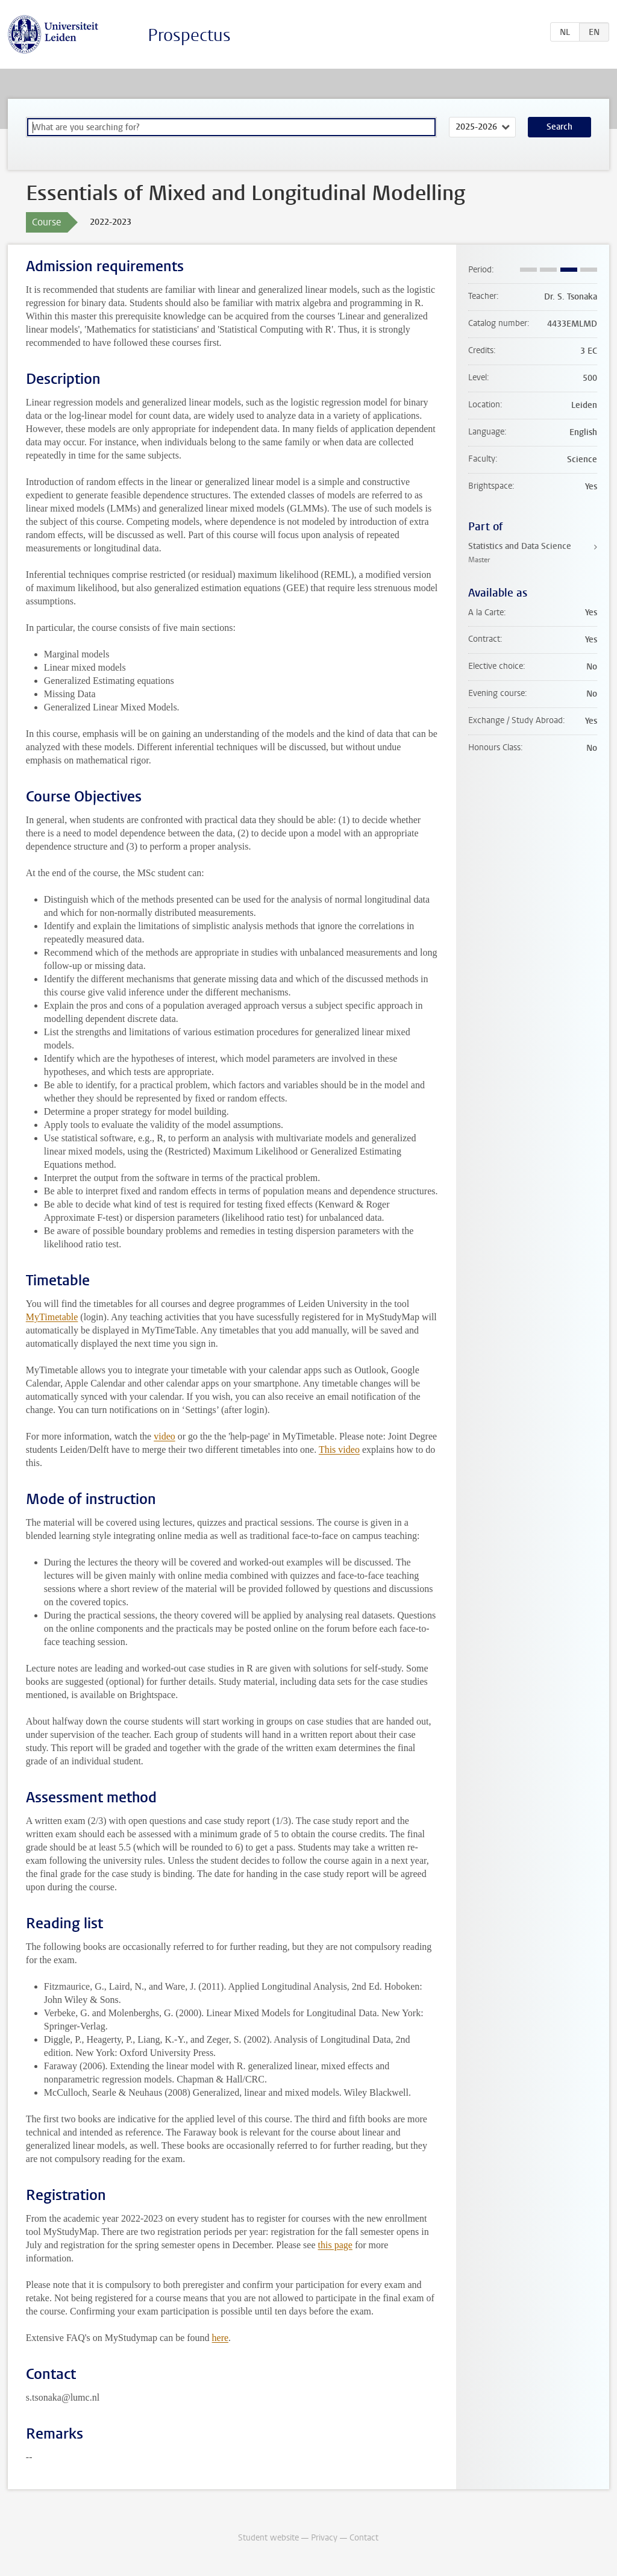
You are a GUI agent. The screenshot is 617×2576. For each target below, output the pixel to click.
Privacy (324, 2537)
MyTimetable (52, 1317)
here (220, 2338)
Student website (268, 2537)
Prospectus (189, 35)
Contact (363, 2537)
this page (335, 2245)
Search (559, 127)
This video (339, 1449)
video (164, 1436)
